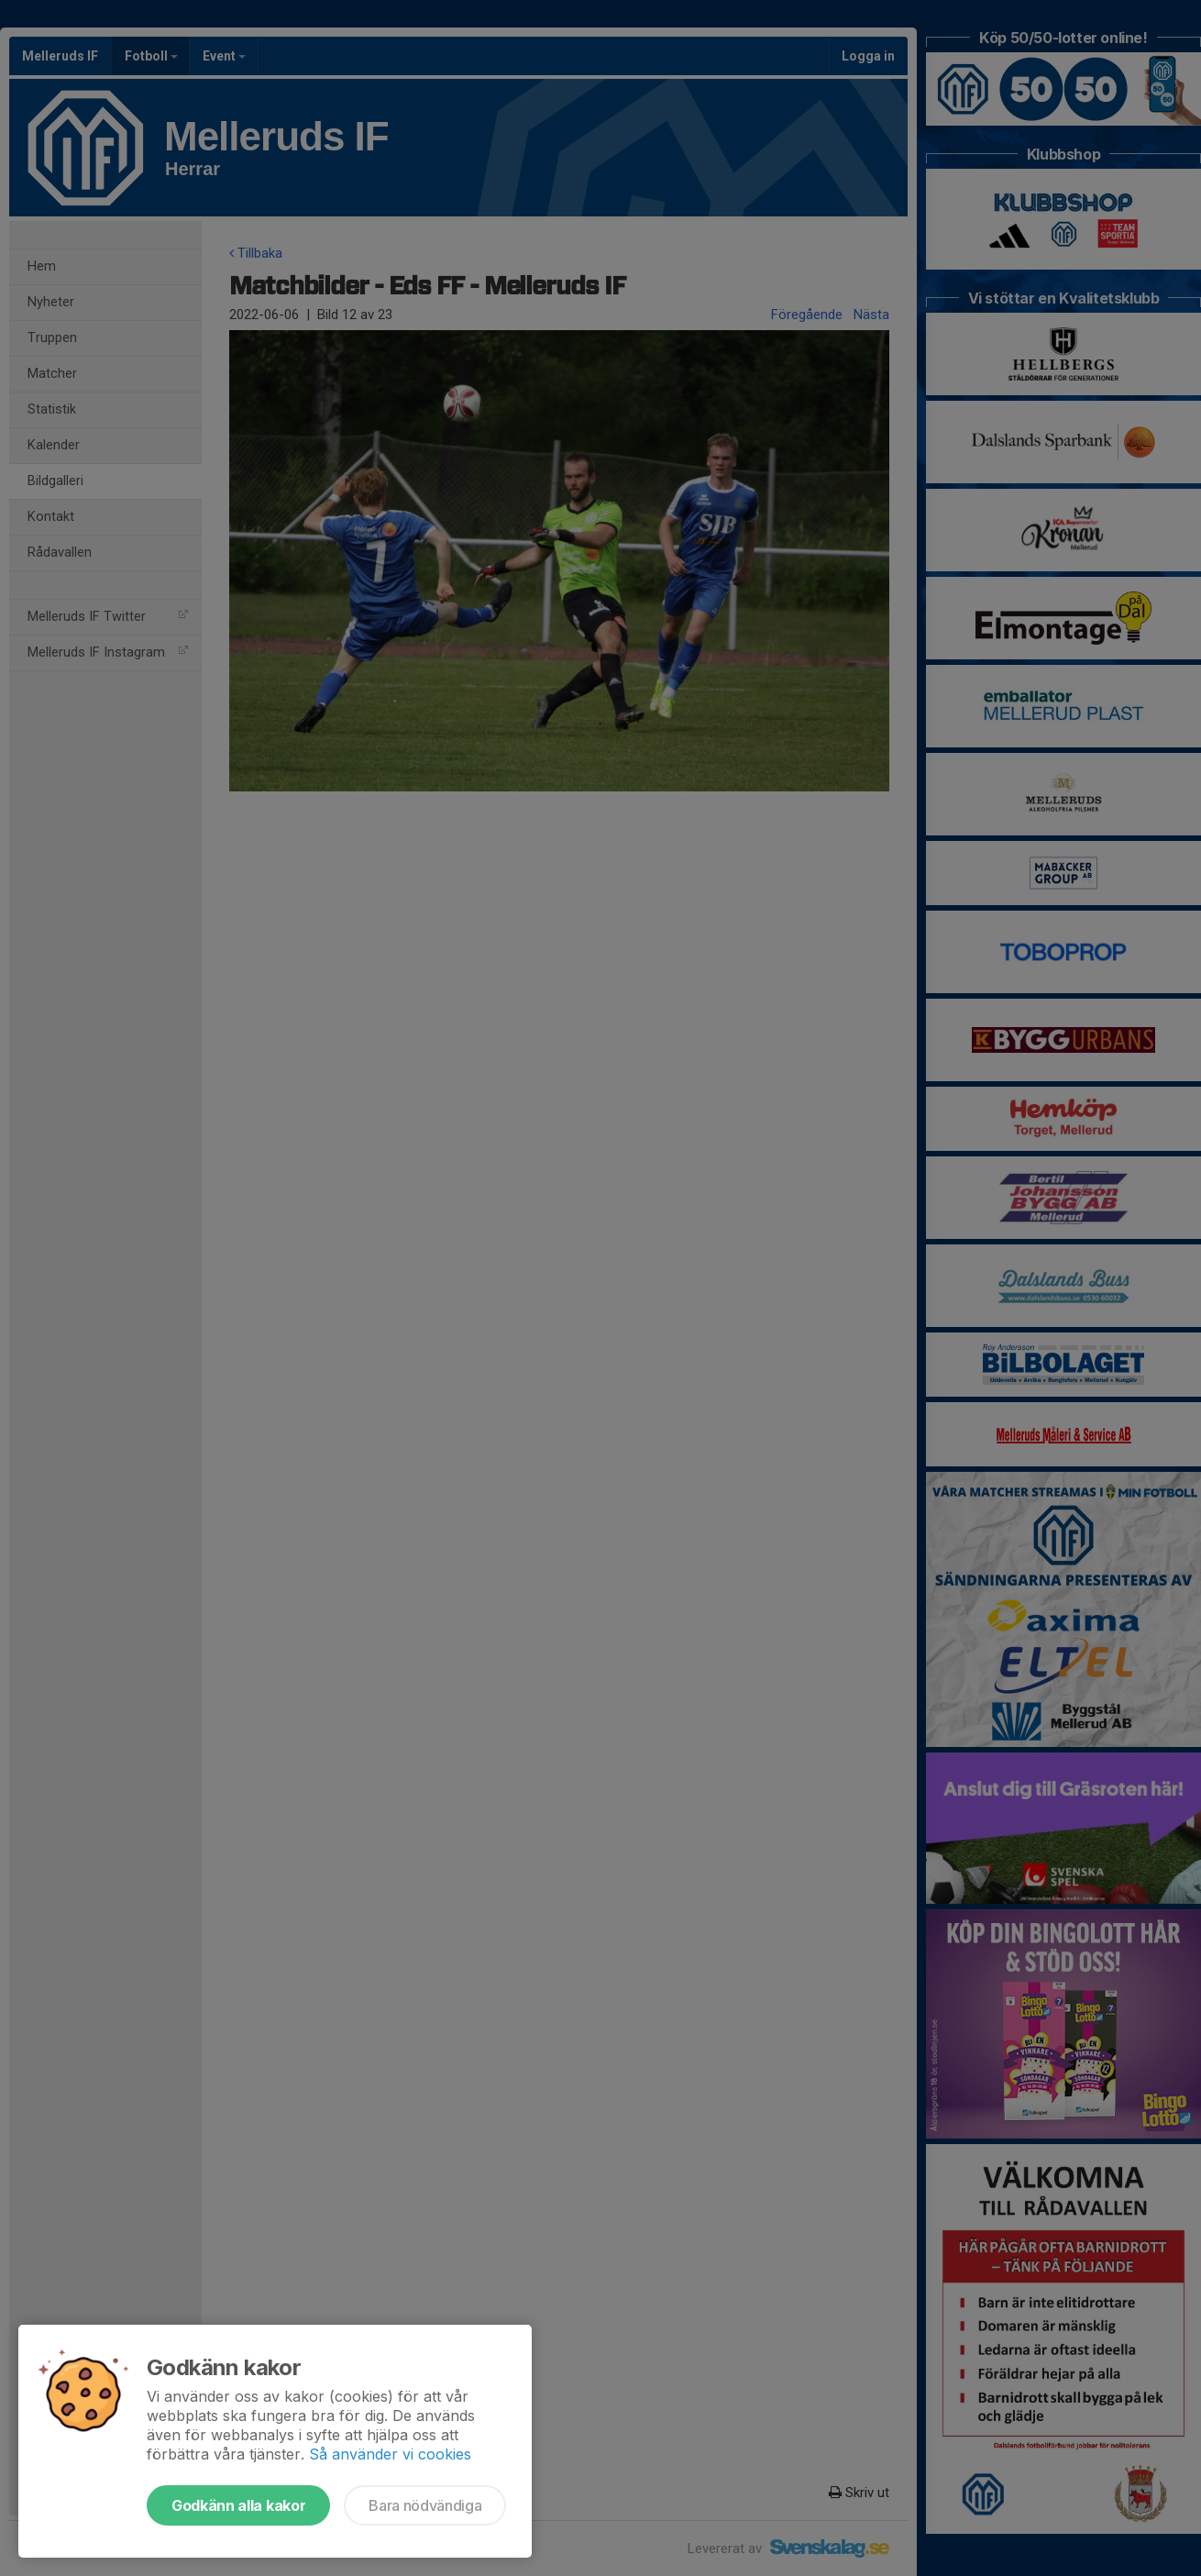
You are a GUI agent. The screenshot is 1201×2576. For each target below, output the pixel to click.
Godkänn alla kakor (238, 2505)
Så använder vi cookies (390, 2454)
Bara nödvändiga (425, 2505)
